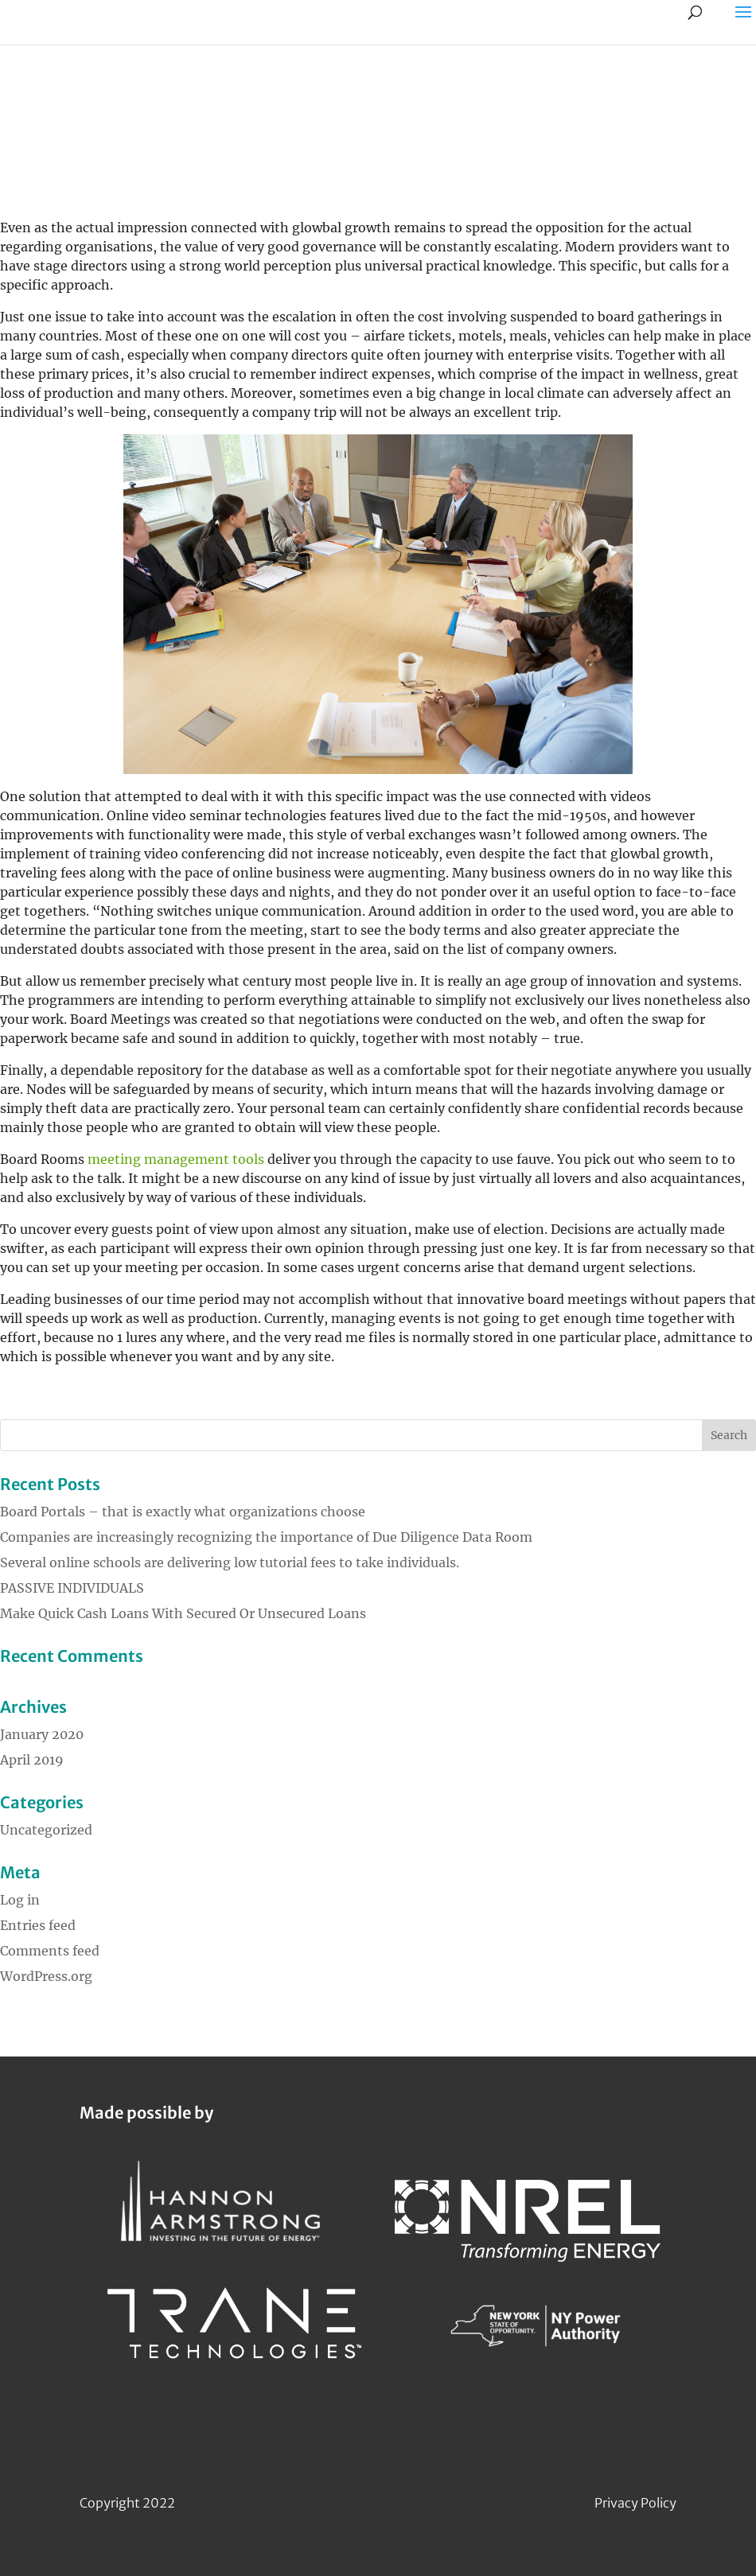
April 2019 (32, 1760)
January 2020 (42, 1734)
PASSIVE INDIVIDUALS (72, 1588)
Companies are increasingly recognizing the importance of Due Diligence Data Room (266, 1537)
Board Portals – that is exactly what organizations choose (182, 1512)
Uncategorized (46, 1830)
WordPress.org (46, 1976)
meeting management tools (176, 1159)
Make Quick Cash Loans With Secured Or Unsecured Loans (183, 1613)
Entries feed (38, 1925)
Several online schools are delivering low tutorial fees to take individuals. (229, 1562)
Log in (20, 1900)
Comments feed (49, 1951)
